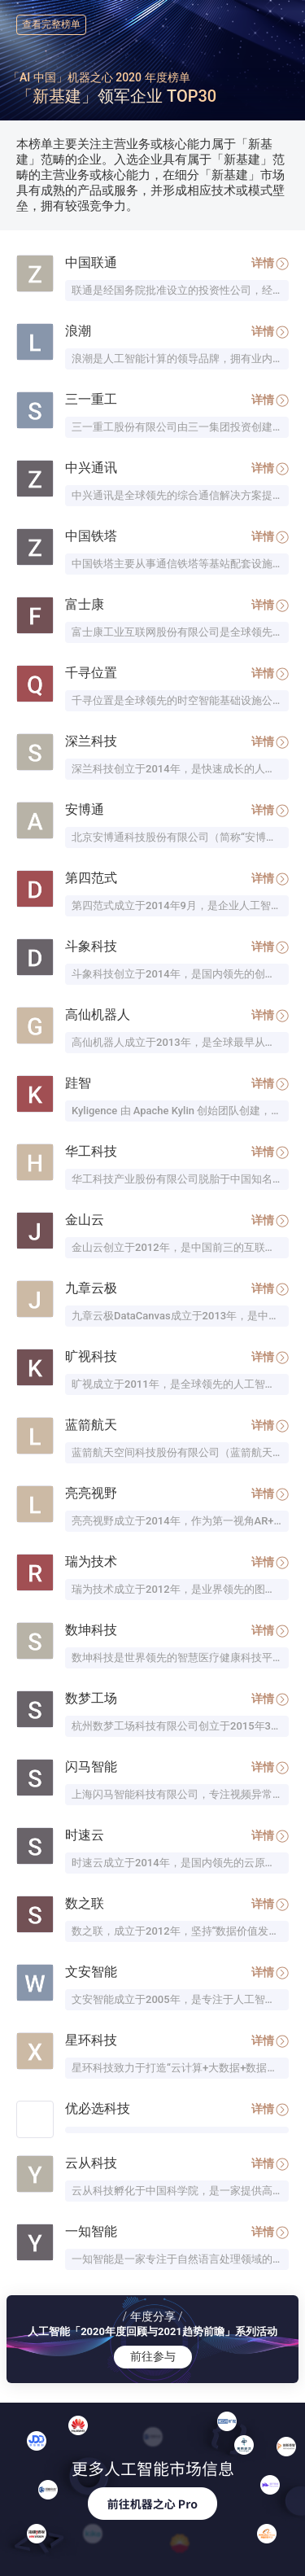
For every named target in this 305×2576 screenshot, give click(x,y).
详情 (270, 263)
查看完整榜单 (51, 24)
